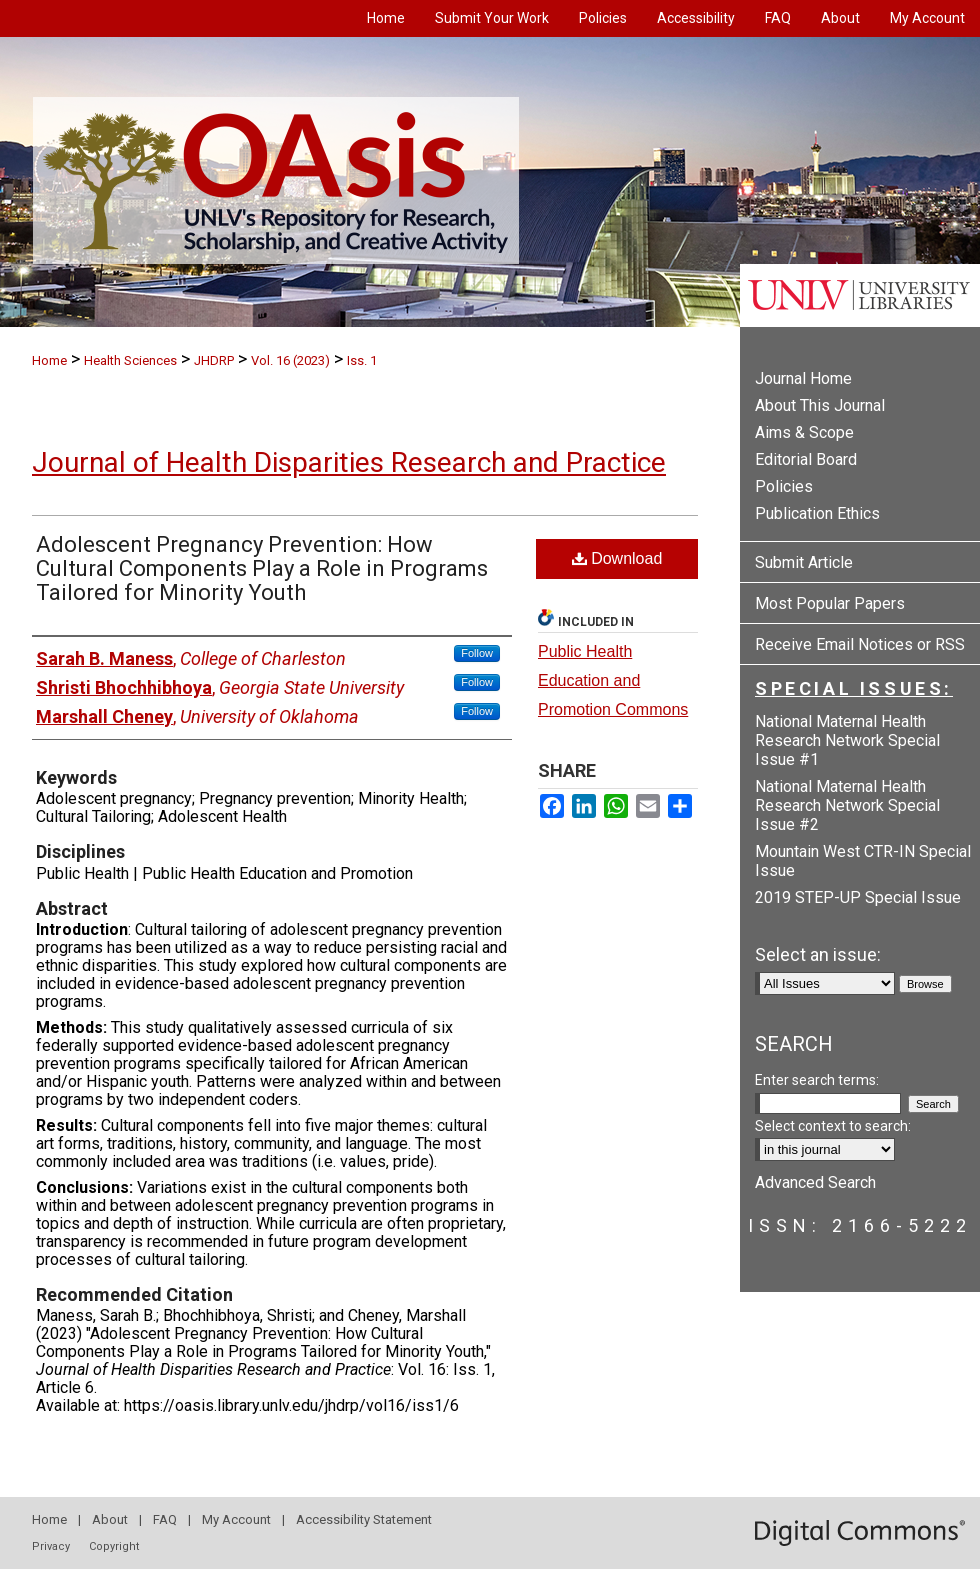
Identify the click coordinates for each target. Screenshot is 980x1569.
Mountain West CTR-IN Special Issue (863, 861)
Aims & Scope (804, 432)
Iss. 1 (362, 360)
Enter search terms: (817, 1080)
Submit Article (804, 562)
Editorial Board (806, 459)
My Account (236, 1519)
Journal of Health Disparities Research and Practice (349, 462)
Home (49, 360)
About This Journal (820, 405)
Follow (477, 653)
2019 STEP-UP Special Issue (858, 897)
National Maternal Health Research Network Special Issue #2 (847, 805)
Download (617, 558)
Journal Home (803, 378)
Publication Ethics (817, 513)
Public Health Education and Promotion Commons (613, 680)
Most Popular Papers (830, 603)
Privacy (51, 1546)
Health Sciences (130, 360)
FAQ (165, 1519)
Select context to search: (833, 1126)
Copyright (114, 1546)
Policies (784, 486)
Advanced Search (815, 1182)
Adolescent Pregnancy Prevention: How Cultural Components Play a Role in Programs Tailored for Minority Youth (262, 568)
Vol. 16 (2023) (290, 360)
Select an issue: (818, 954)
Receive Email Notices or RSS (860, 644)
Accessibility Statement (364, 1519)
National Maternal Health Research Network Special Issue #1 (847, 740)
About (110, 1519)
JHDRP (214, 360)
